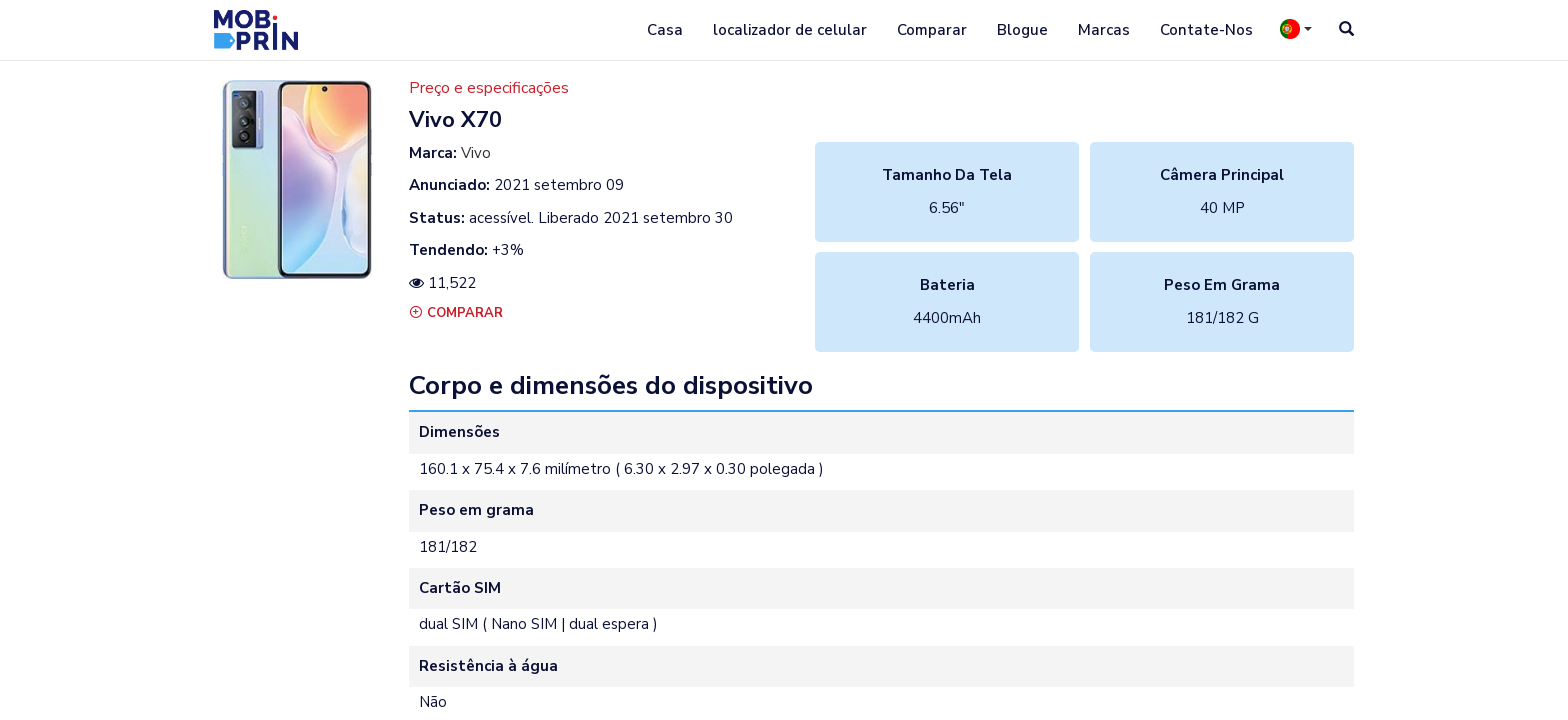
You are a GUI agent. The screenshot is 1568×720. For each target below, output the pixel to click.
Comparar (932, 30)
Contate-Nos (1206, 30)
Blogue (1022, 30)
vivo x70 (455, 120)
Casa (665, 30)
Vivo (476, 153)
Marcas (1104, 30)
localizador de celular (790, 30)
